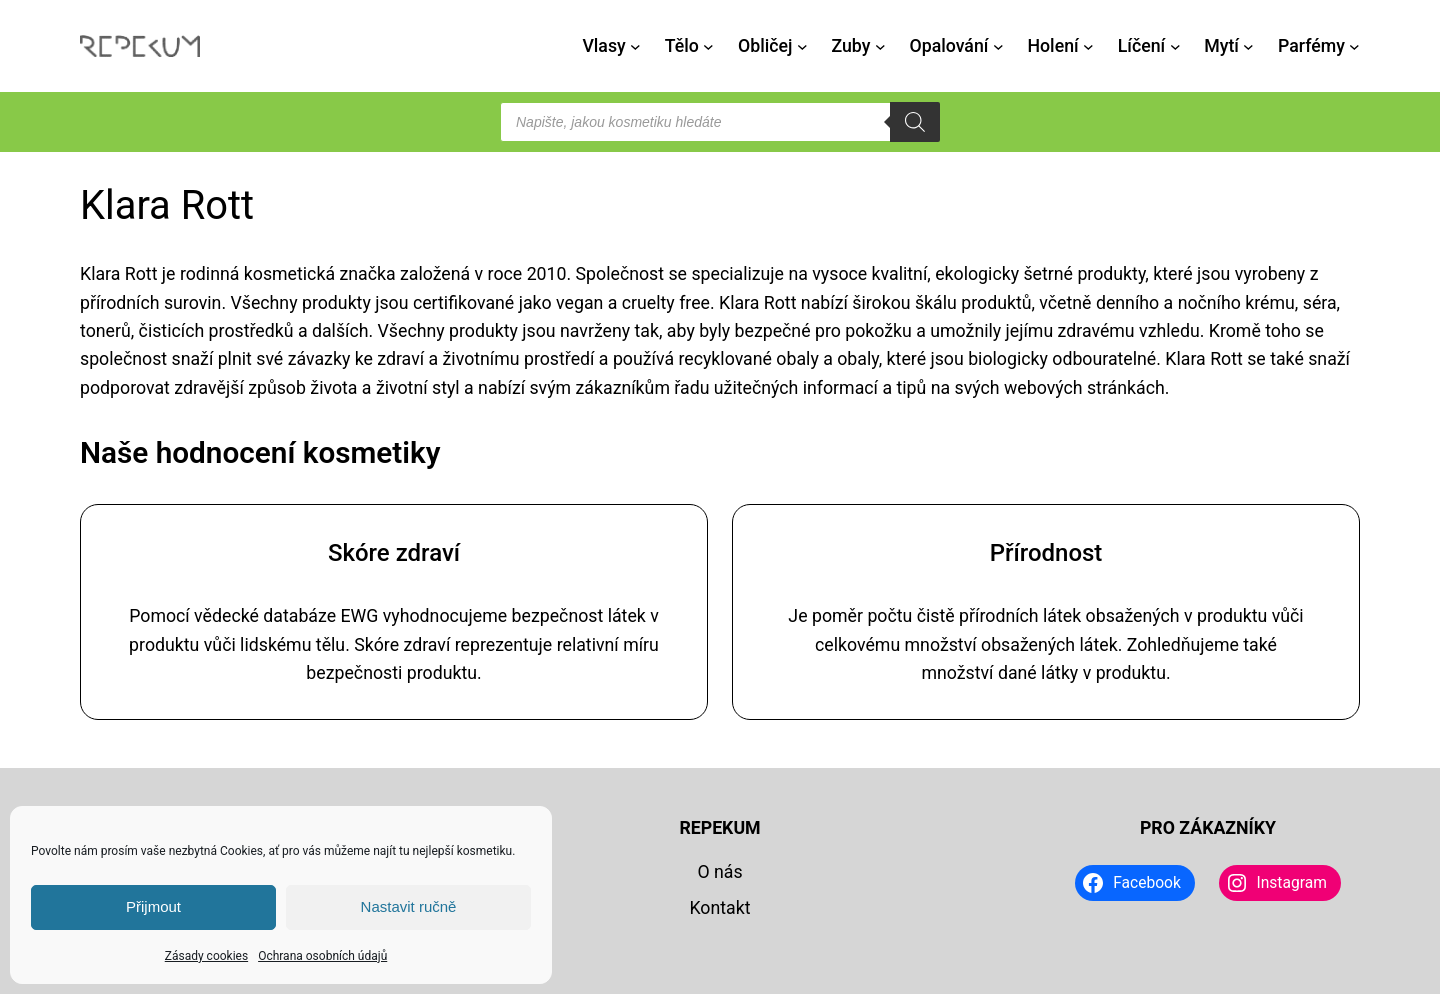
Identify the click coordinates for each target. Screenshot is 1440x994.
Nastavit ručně (409, 906)
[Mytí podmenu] (1248, 46)
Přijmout (153, 906)
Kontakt (719, 908)
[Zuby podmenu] (880, 46)
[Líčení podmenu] (1175, 46)
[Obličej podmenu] (802, 46)
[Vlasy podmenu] (635, 46)
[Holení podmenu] (1088, 46)
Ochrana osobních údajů (322, 956)
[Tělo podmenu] (708, 46)
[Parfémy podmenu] (1354, 46)
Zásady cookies (206, 956)
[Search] (915, 122)
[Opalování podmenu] (998, 46)
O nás (719, 872)
